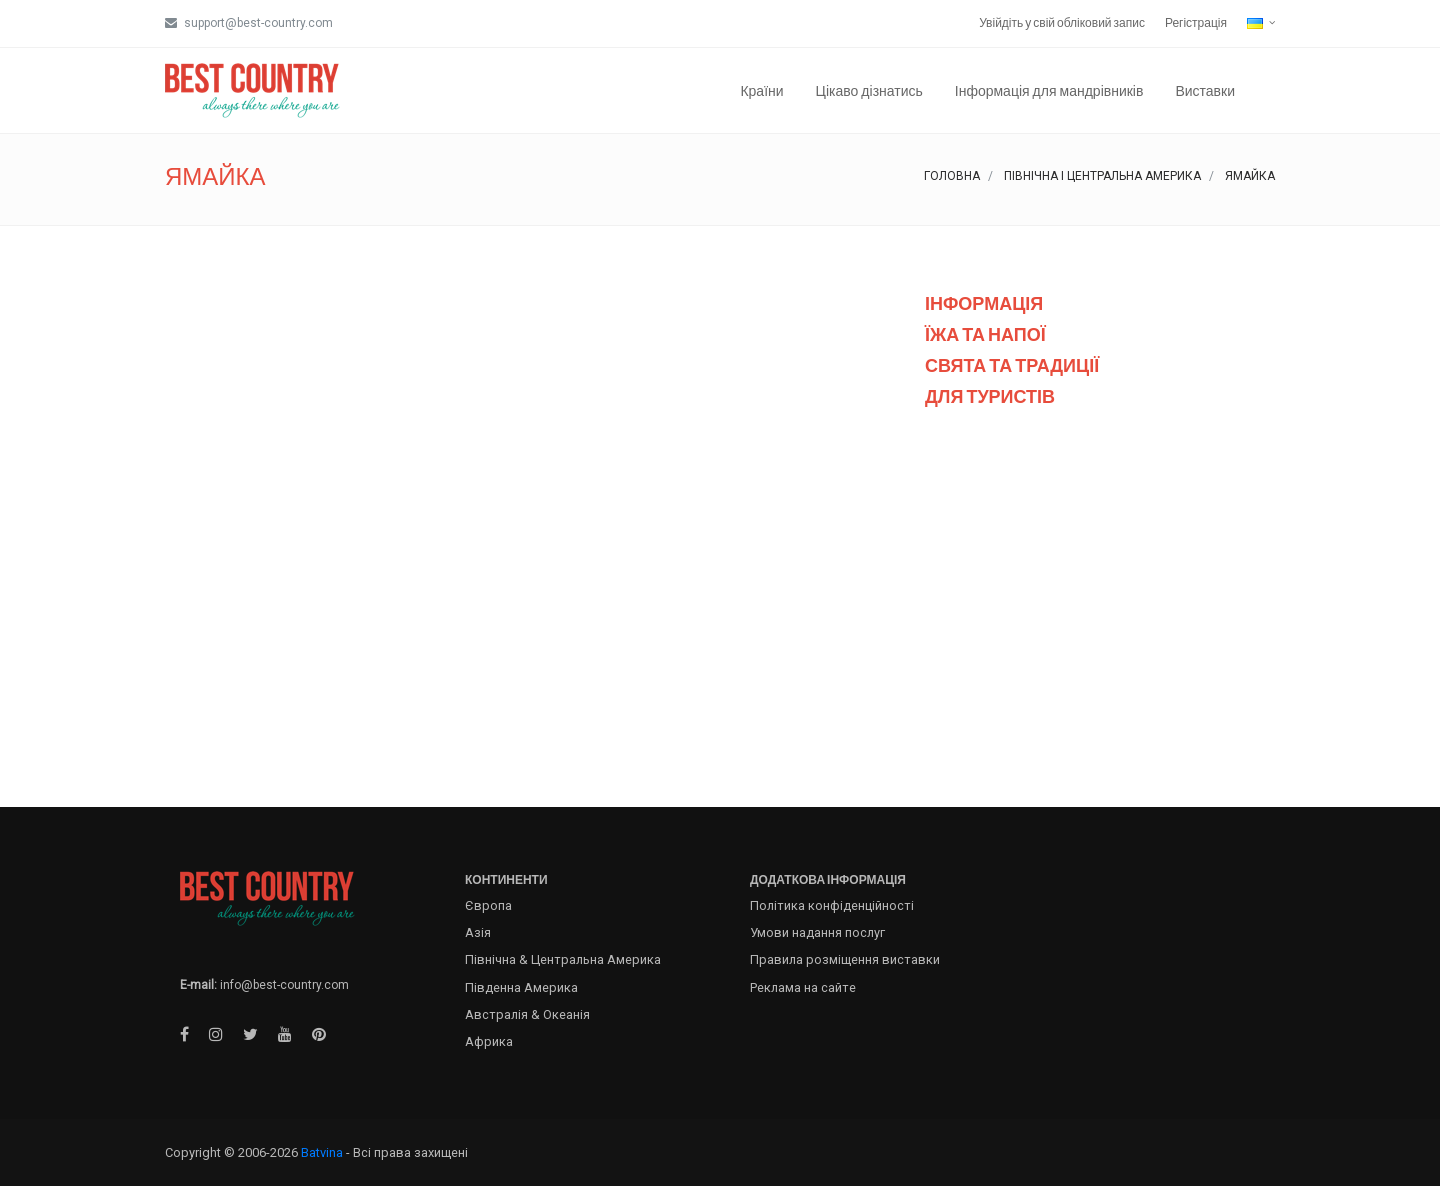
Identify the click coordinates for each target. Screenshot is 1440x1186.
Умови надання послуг (817, 932)
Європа (488, 905)
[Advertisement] (1100, 603)
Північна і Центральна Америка (1102, 176)
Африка (489, 1041)
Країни (761, 90)
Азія (478, 932)
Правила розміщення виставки (845, 959)
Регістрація (1196, 22)
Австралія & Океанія (527, 1014)
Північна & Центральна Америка (563, 959)
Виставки (1205, 90)
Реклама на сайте (803, 987)
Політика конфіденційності (832, 905)
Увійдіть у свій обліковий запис (1062, 22)
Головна (952, 176)
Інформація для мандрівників (1049, 90)
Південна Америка (521, 987)
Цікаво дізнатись (869, 90)
